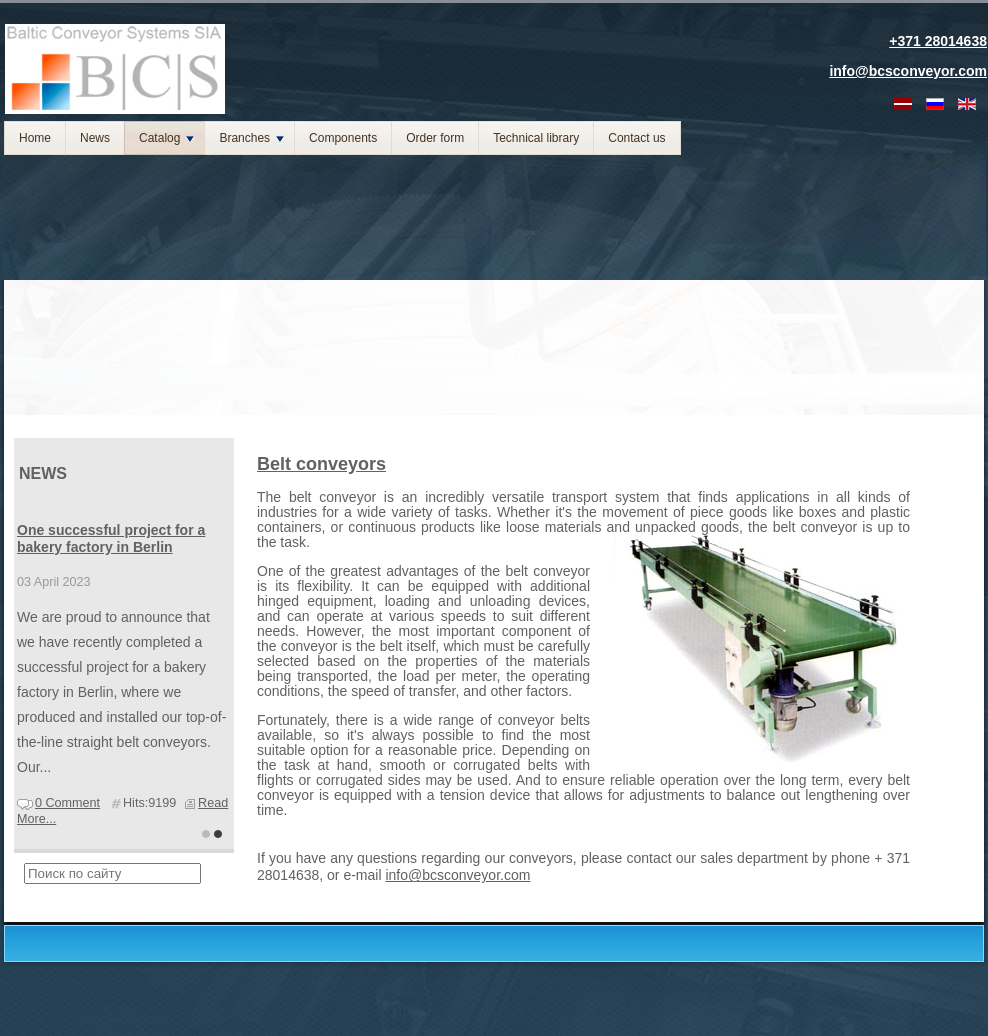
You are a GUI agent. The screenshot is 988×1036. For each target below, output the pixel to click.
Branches (251, 138)
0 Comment (67, 803)
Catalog (166, 138)
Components (343, 138)
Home (35, 138)
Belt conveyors (321, 464)
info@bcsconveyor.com (457, 875)
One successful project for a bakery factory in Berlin (111, 539)
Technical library (536, 138)
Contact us (636, 138)
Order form (435, 138)
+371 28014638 (938, 41)
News (95, 138)
